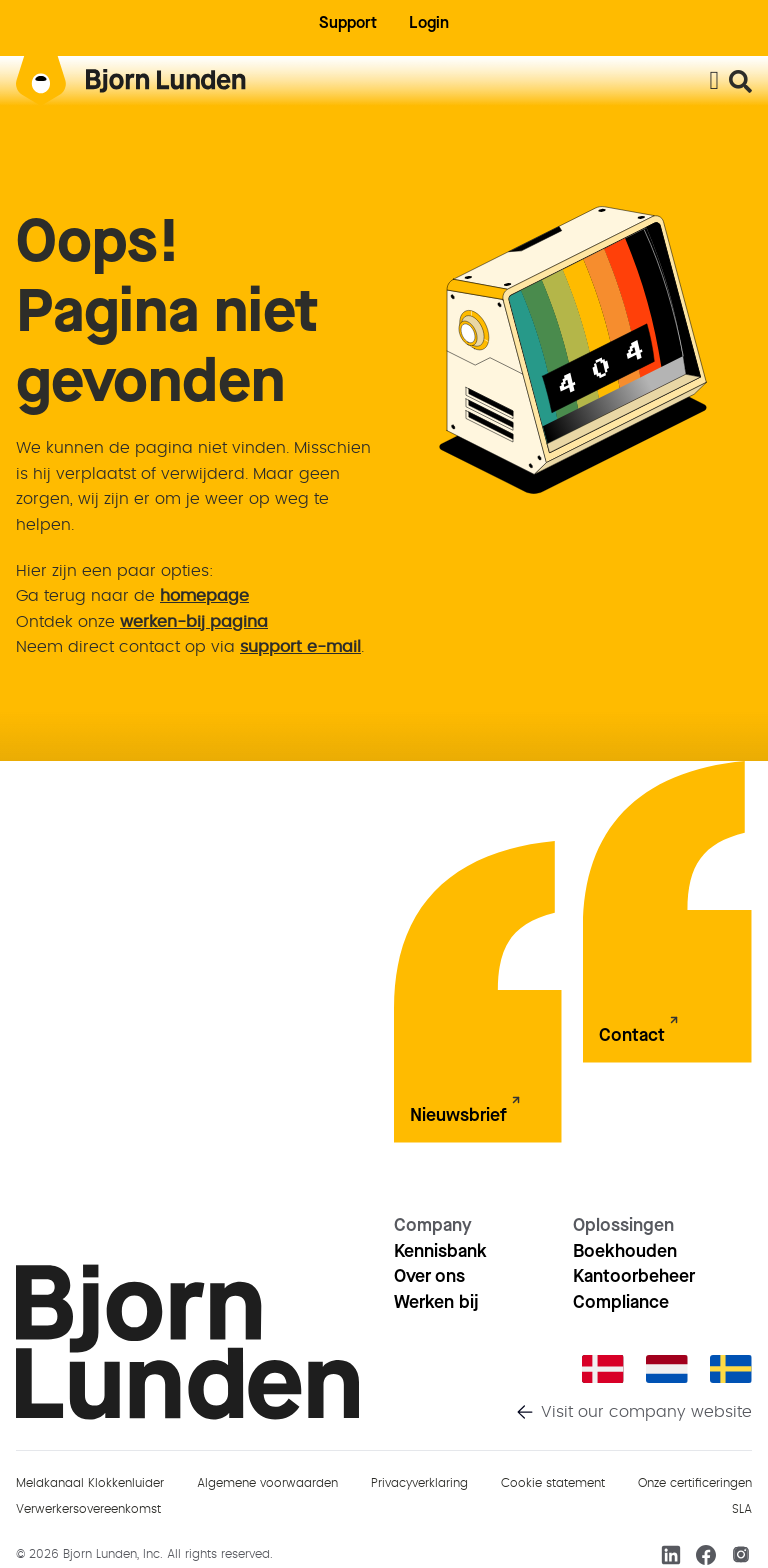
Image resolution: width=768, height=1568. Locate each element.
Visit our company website (646, 1412)
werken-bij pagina (194, 622)
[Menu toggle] (714, 81)
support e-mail (300, 647)
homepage (204, 596)
